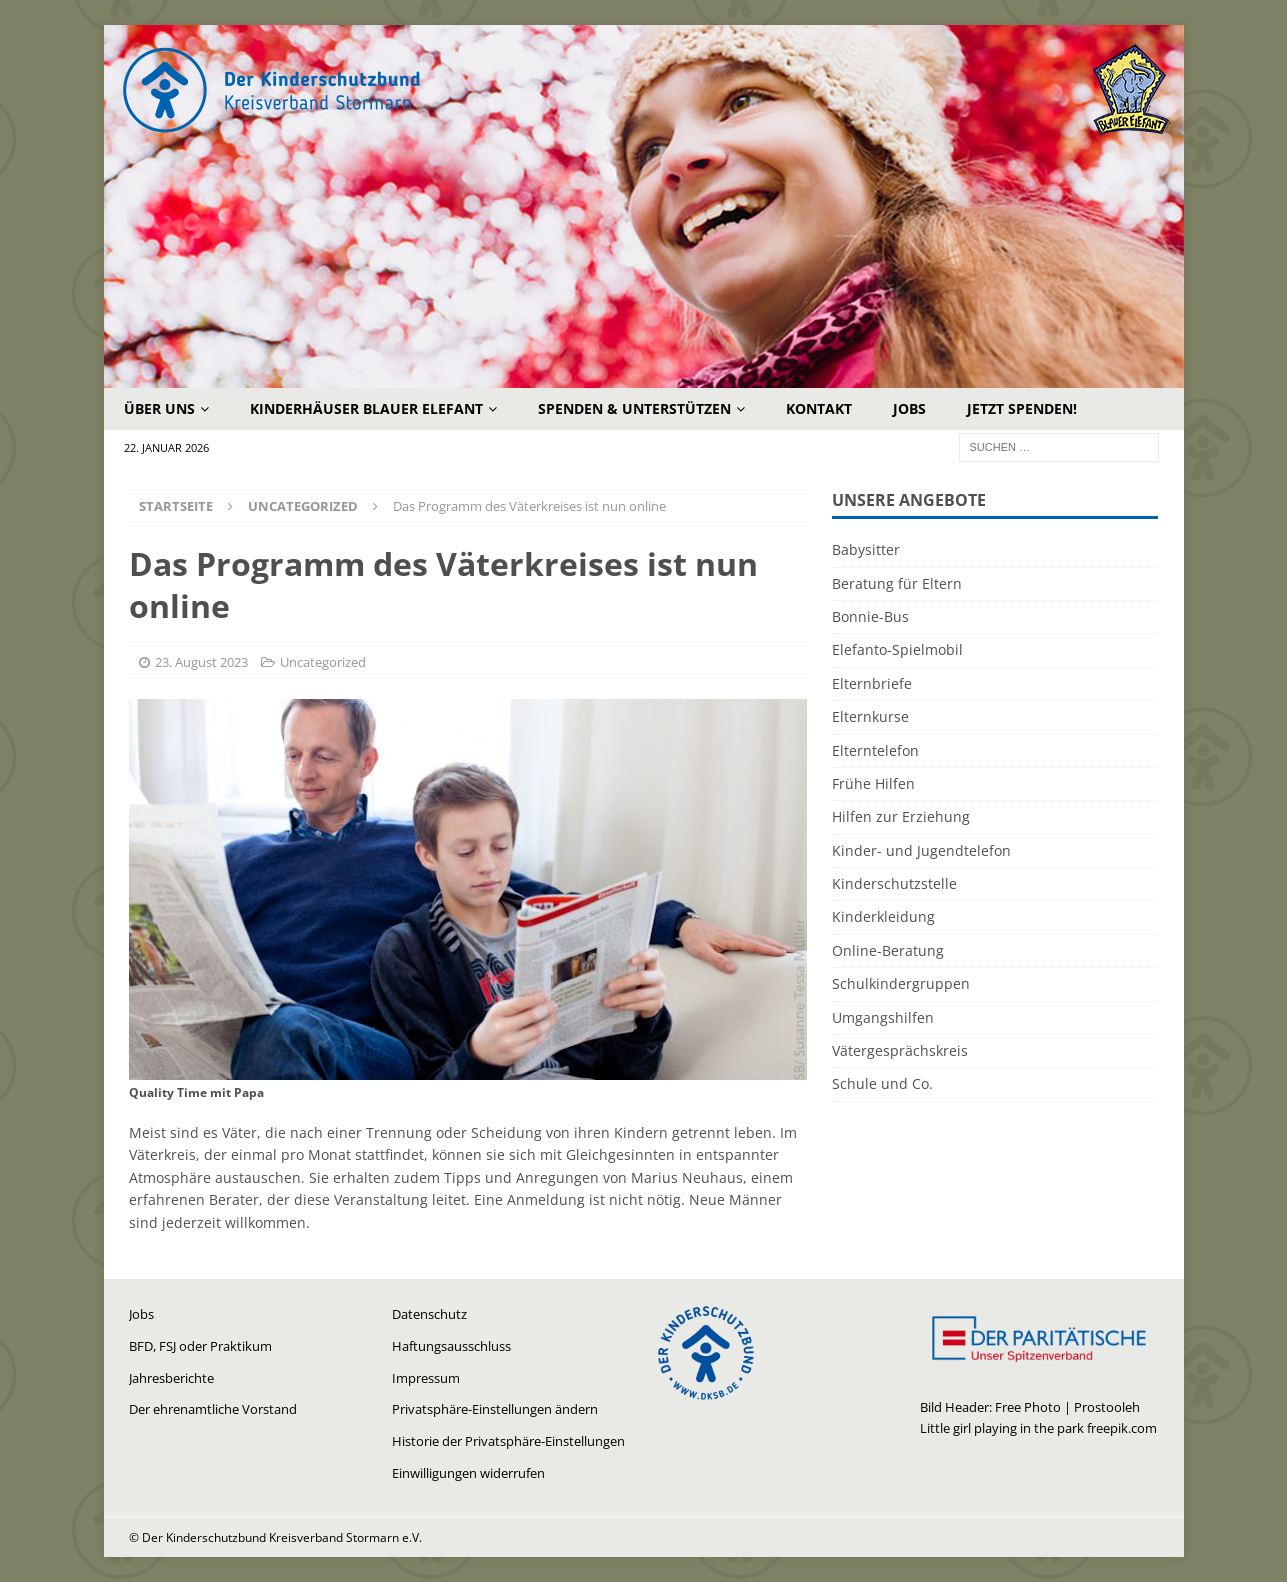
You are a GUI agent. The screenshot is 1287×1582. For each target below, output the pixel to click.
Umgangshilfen (883, 1017)
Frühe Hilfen (873, 783)
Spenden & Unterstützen (634, 408)
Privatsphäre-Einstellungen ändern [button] (495, 1409)
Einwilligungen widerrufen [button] (468, 1473)
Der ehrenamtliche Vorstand (213, 1409)
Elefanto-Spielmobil (897, 649)
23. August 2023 (201, 662)
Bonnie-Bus (870, 616)
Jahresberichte (171, 1378)
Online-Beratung (888, 950)
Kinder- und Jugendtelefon (921, 850)
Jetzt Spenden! (1022, 408)
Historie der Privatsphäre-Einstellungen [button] (508, 1441)
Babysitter (866, 549)
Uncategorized (323, 662)
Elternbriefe (872, 683)
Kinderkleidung (883, 916)
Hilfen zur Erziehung (901, 816)
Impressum (426, 1378)
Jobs (909, 408)
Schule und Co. (882, 1083)
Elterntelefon (875, 750)
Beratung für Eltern (897, 583)
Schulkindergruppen (901, 983)
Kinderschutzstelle (894, 883)
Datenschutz (429, 1314)
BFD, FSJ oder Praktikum (200, 1346)
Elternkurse (870, 716)
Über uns (159, 408)
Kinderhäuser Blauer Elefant (366, 408)
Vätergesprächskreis (900, 1050)
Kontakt (819, 408)
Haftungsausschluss (451, 1346)
